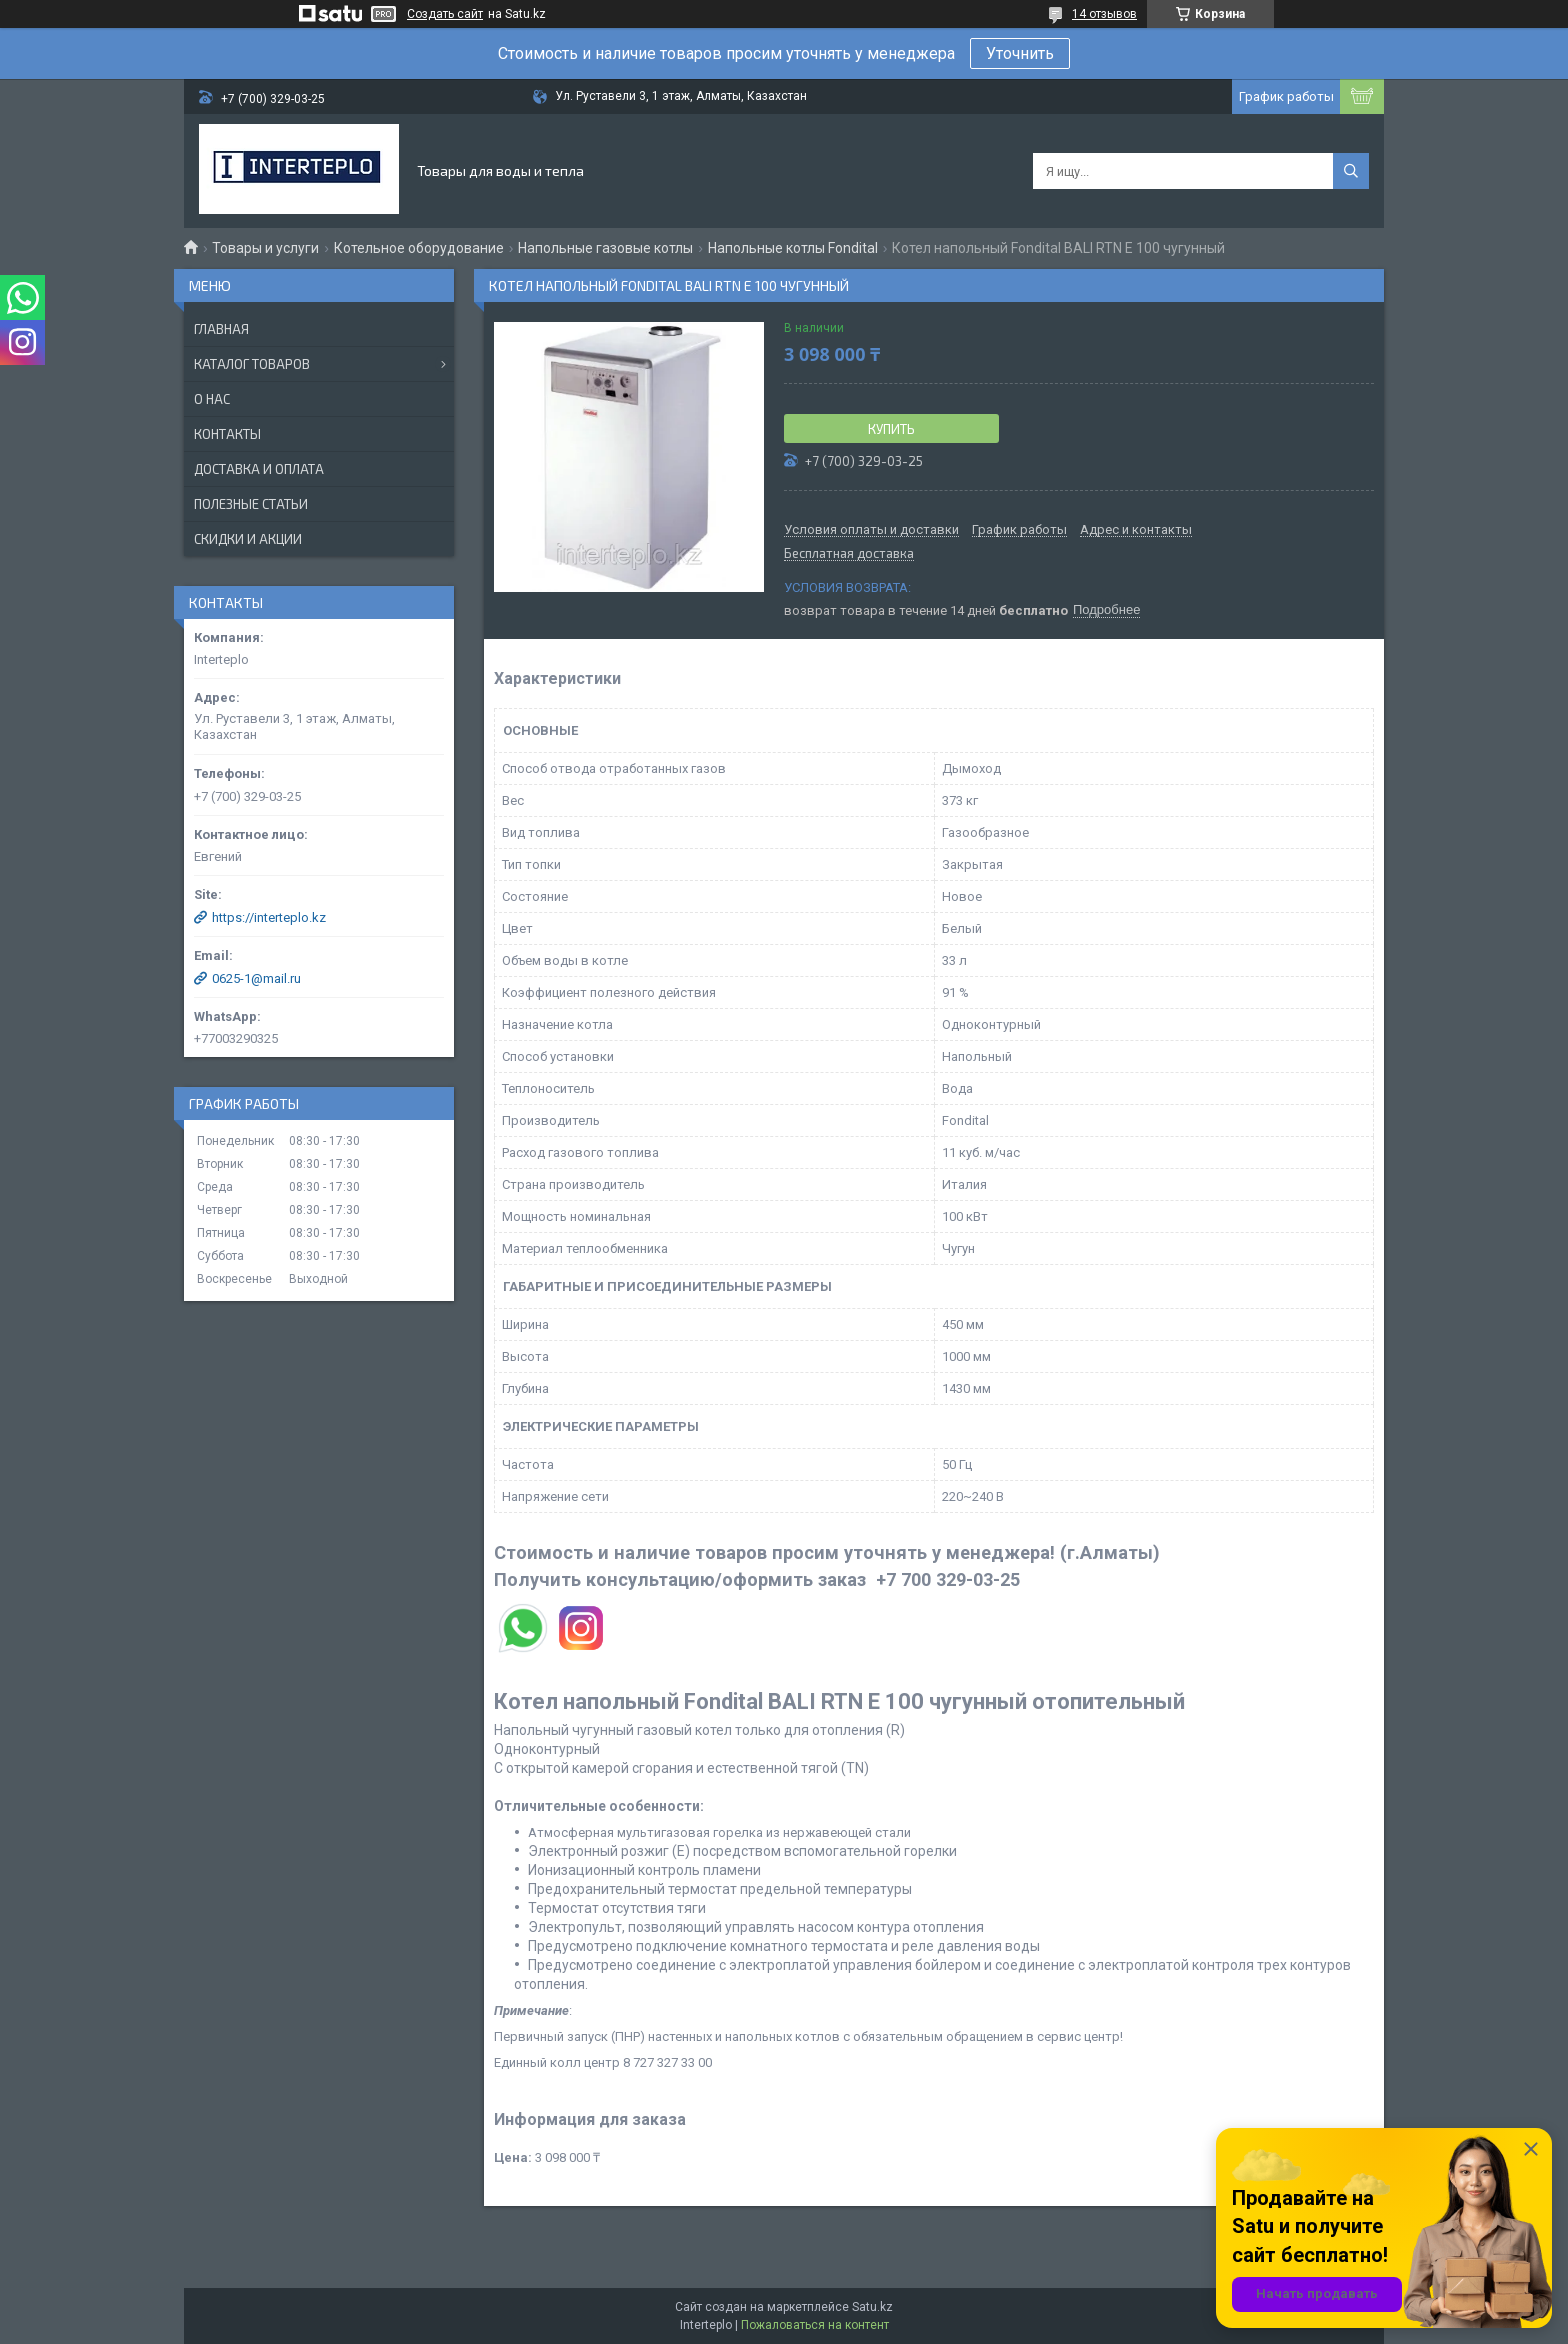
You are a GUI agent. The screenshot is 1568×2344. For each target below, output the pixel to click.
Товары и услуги (265, 248)
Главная (221, 329)
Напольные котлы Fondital (793, 248)
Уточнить (1020, 53)
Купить (891, 429)
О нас (212, 399)
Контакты (227, 434)
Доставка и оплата (259, 469)
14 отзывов (1104, 14)
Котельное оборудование (419, 248)
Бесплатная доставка (849, 554)
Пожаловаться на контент (815, 2325)
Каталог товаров (252, 364)
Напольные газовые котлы (605, 248)
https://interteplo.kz (269, 917)
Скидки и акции (248, 539)
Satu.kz (872, 2307)
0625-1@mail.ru (256, 978)
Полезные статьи (251, 504)
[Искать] (1351, 171)
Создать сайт (445, 14)
